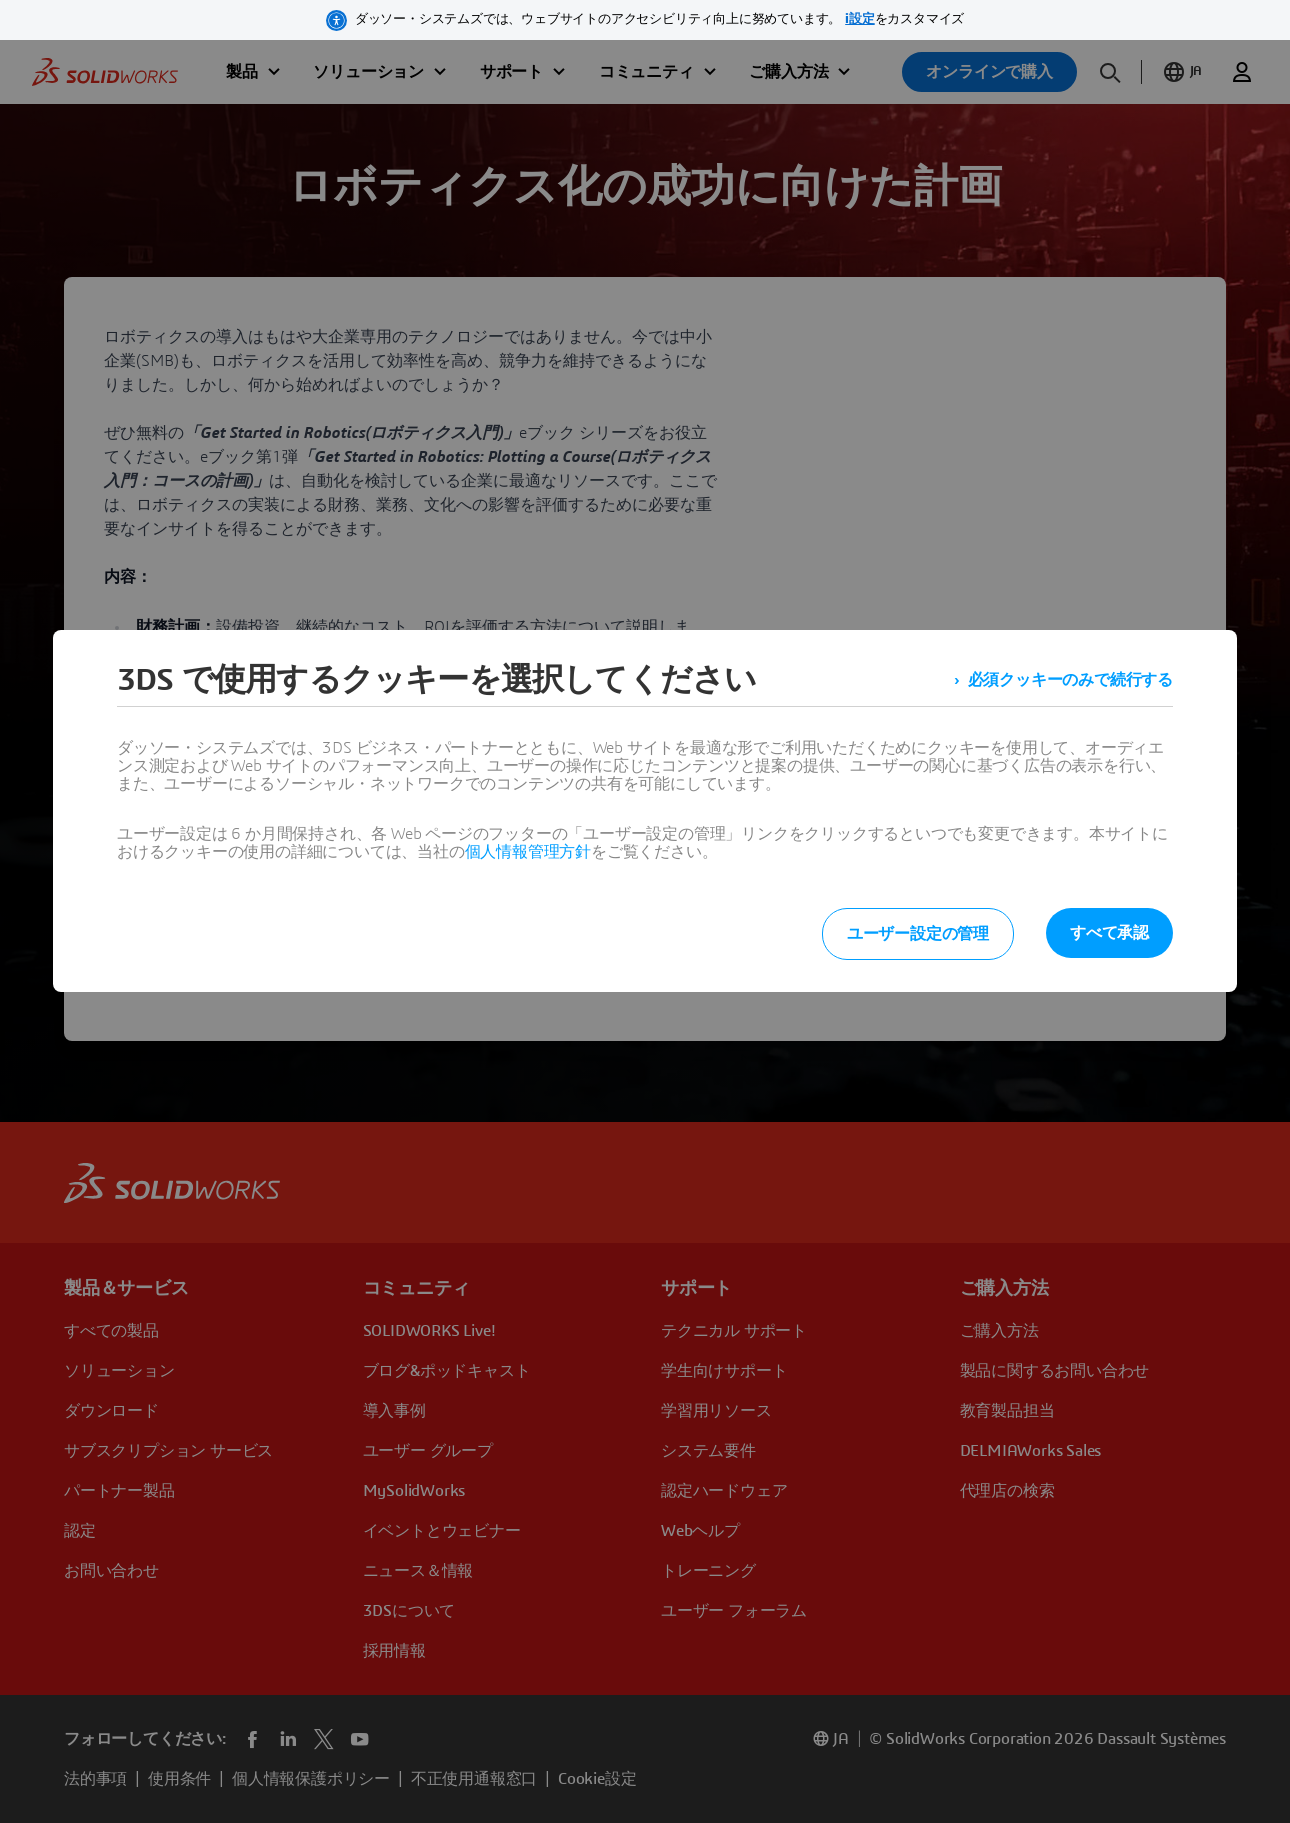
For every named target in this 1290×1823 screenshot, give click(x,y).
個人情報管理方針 (528, 852)
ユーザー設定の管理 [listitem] (918, 934)
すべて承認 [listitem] (1109, 933)
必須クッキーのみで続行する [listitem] (1070, 680)
